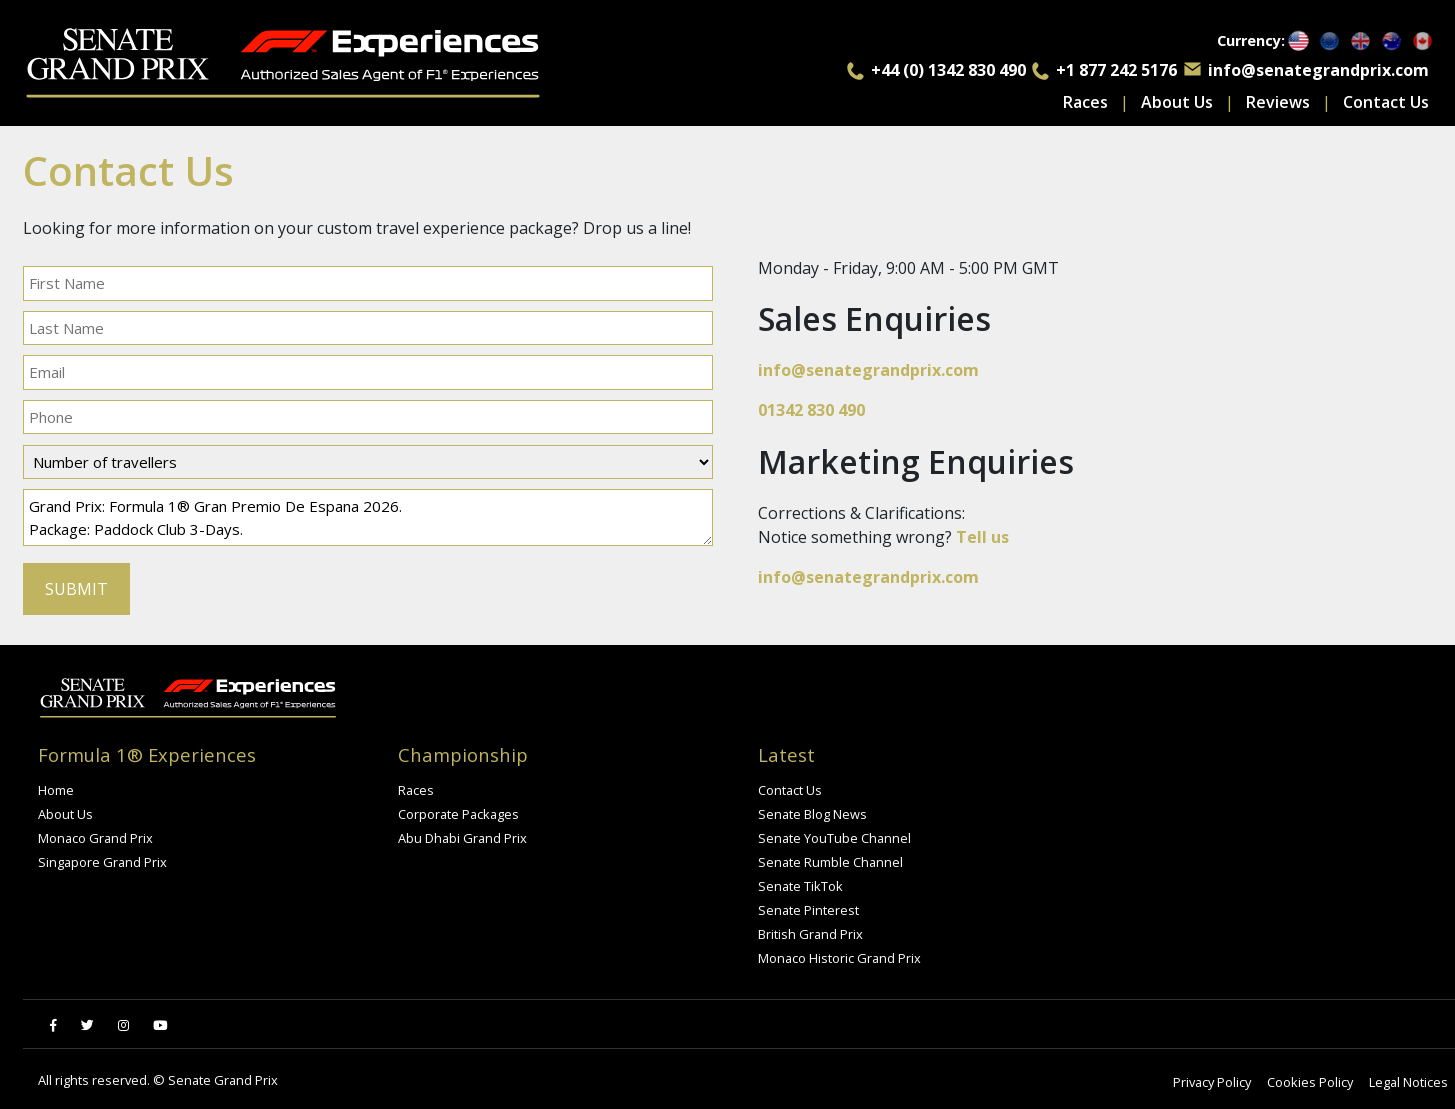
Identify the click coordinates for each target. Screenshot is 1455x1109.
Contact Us (1386, 102)
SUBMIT (76, 589)
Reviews (1278, 102)
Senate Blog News (812, 814)
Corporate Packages (458, 814)
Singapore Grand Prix (102, 862)
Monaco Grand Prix (95, 838)
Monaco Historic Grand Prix (839, 958)
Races (1085, 102)
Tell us (982, 537)
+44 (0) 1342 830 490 (948, 70)
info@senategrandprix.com (1318, 70)
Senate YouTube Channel (834, 838)
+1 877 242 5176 (1116, 70)
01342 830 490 (811, 410)
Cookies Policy (1310, 1082)
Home (56, 790)
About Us (1177, 102)
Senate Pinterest (808, 910)
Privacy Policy (1212, 1082)
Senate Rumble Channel (830, 862)
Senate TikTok (800, 886)
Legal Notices (1408, 1082)
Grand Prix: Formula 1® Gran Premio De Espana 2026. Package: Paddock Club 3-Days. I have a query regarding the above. (368, 517)
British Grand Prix (810, 934)
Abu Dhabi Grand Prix (462, 838)
